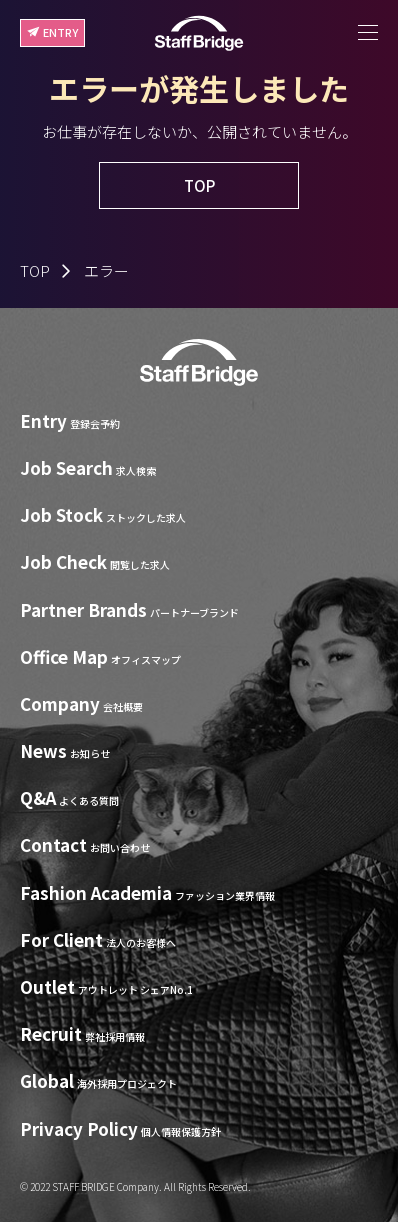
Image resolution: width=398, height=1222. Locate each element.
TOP (35, 270)
